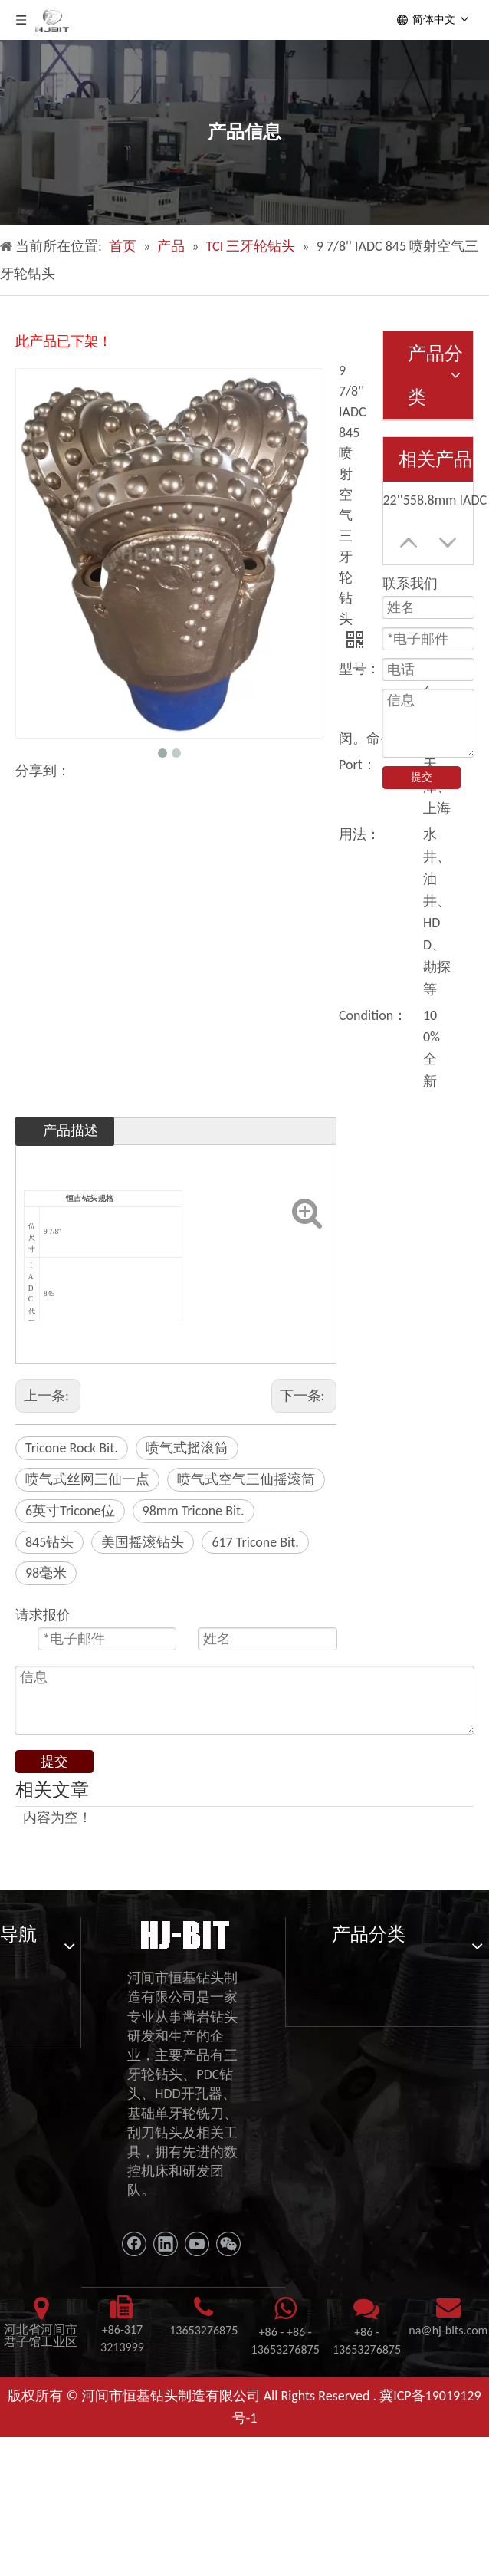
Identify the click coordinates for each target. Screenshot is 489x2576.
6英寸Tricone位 (70, 1510)
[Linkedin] (165, 2244)
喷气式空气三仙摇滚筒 (246, 1479)
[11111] (183, 1933)
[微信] (228, 2244)
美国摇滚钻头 (142, 1542)
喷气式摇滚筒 (187, 1447)
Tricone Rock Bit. (71, 1447)
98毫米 (46, 1572)
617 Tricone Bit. (255, 1542)
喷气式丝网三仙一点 (87, 1479)
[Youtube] (197, 2244)
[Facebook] (134, 2244)
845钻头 (49, 1542)
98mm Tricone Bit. (193, 1510)
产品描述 (70, 1130)
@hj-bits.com (454, 2330)
